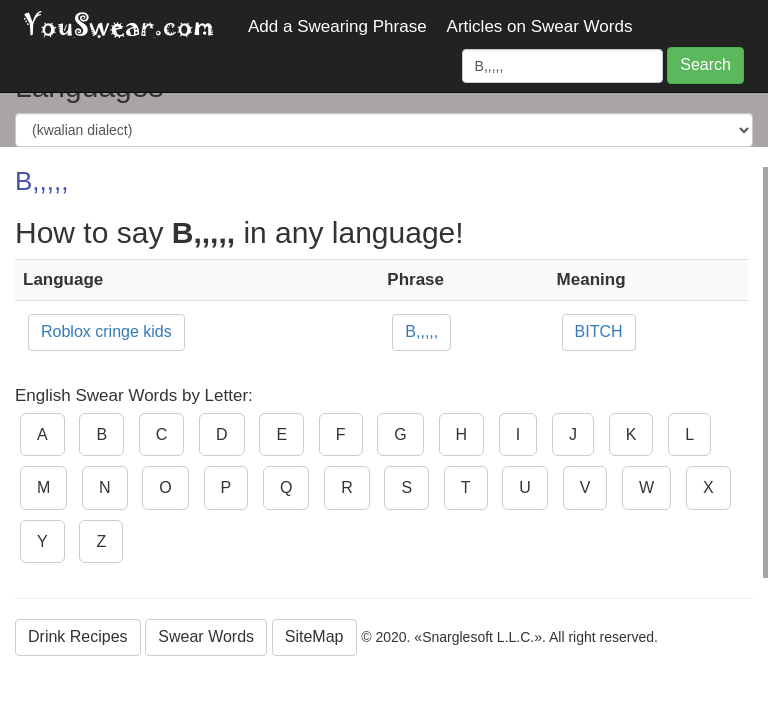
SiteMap (314, 636)
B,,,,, (421, 331)
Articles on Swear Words (540, 26)
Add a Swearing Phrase (337, 26)
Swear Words (206, 636)
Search (705, 64)
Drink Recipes (78, 636)
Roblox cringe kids (106, 331)
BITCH (599, 331)
